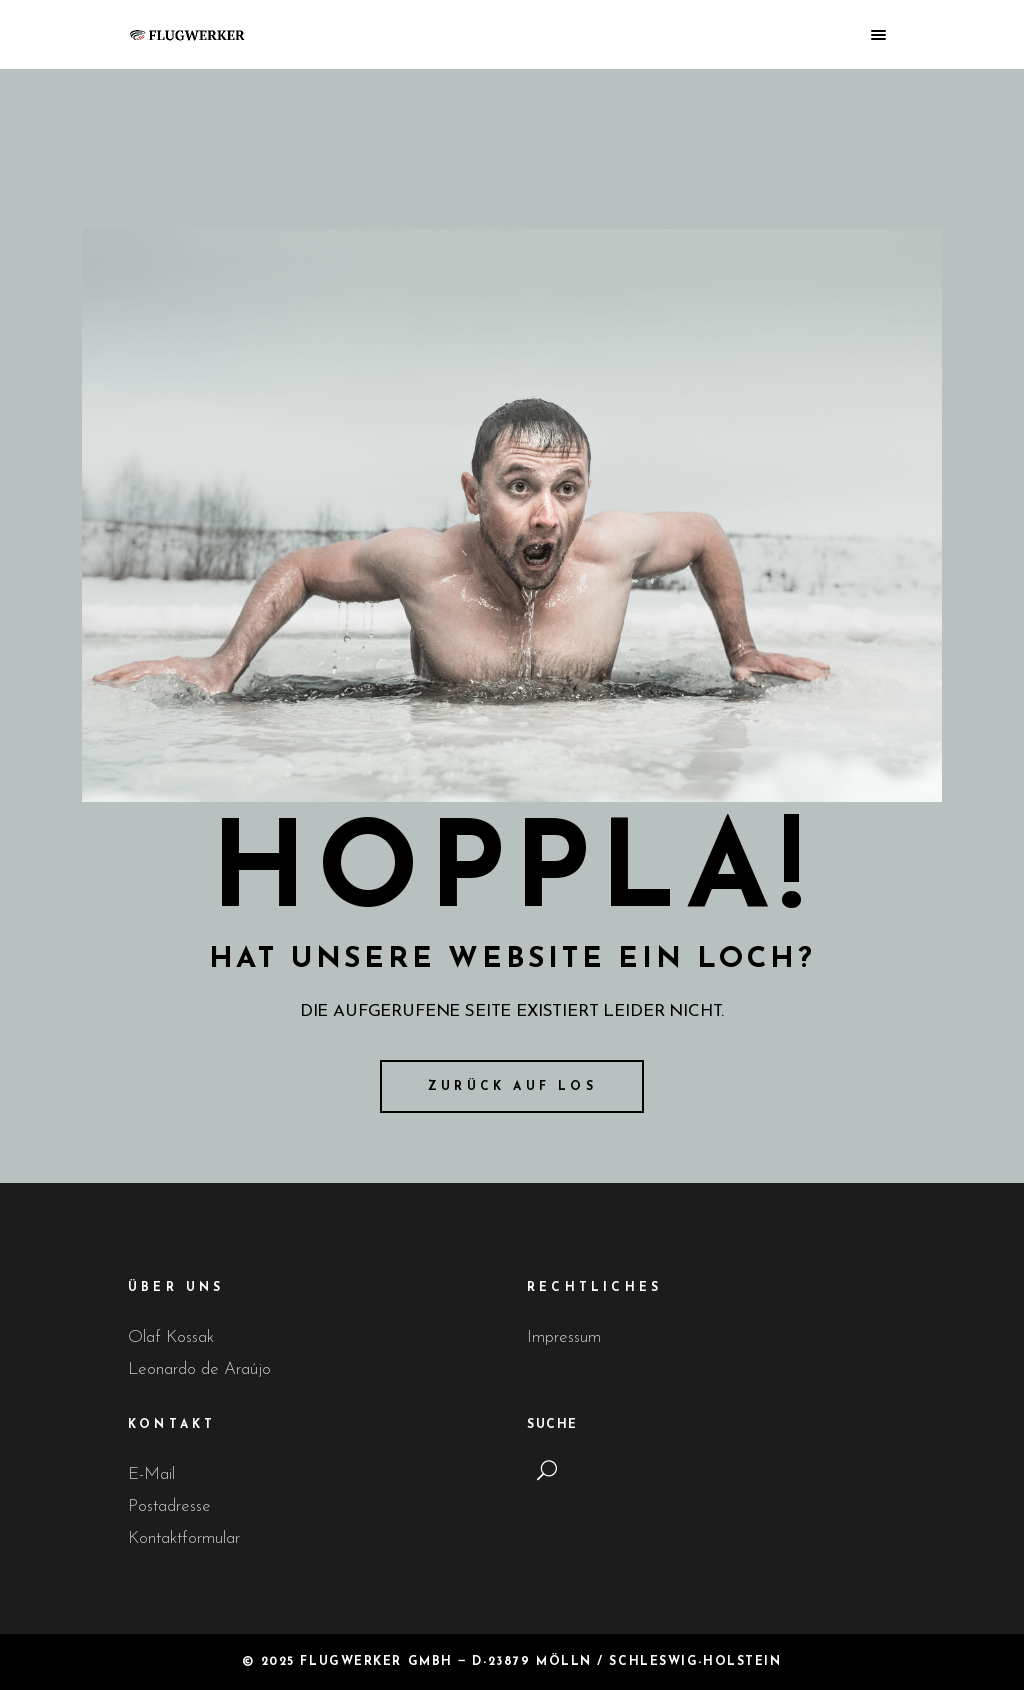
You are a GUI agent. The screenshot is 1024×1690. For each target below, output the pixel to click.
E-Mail (151, 1474)
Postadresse (169, 1506)
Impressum (564, 1337)
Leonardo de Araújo (199, 1369)
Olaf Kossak (171, 1337)
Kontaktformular (184, 1538)
